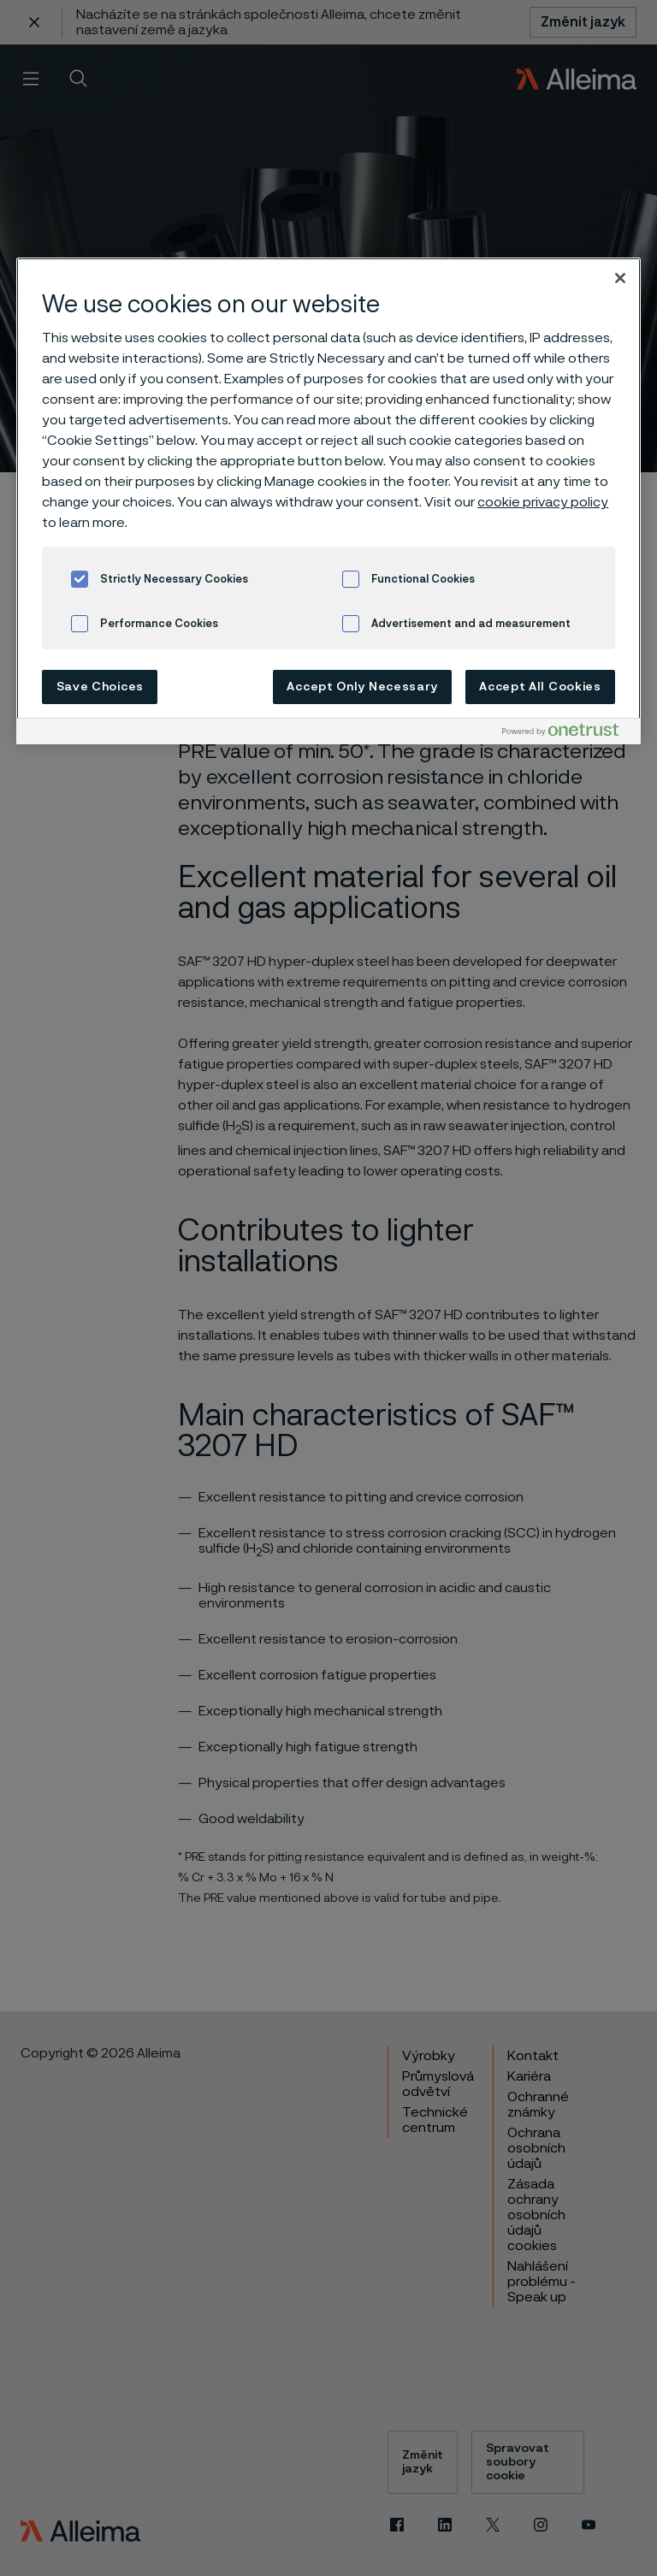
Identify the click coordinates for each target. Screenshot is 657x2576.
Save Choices (100, 687)
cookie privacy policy (542, 502)
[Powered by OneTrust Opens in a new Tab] (567, 733)
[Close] (620, 278)
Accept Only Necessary (362, 687)
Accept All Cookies (540, 687)
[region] (328, 501)
